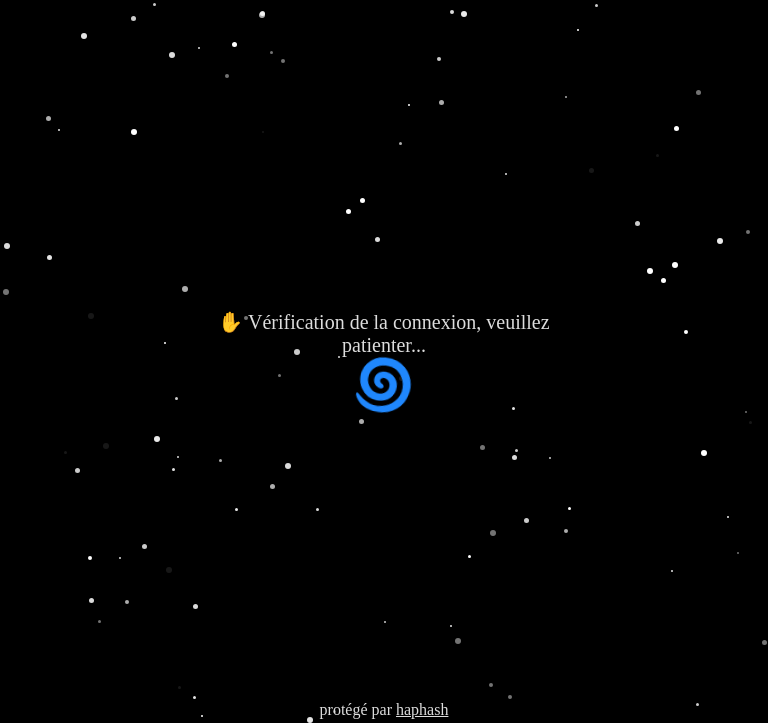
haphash (422, 709)
